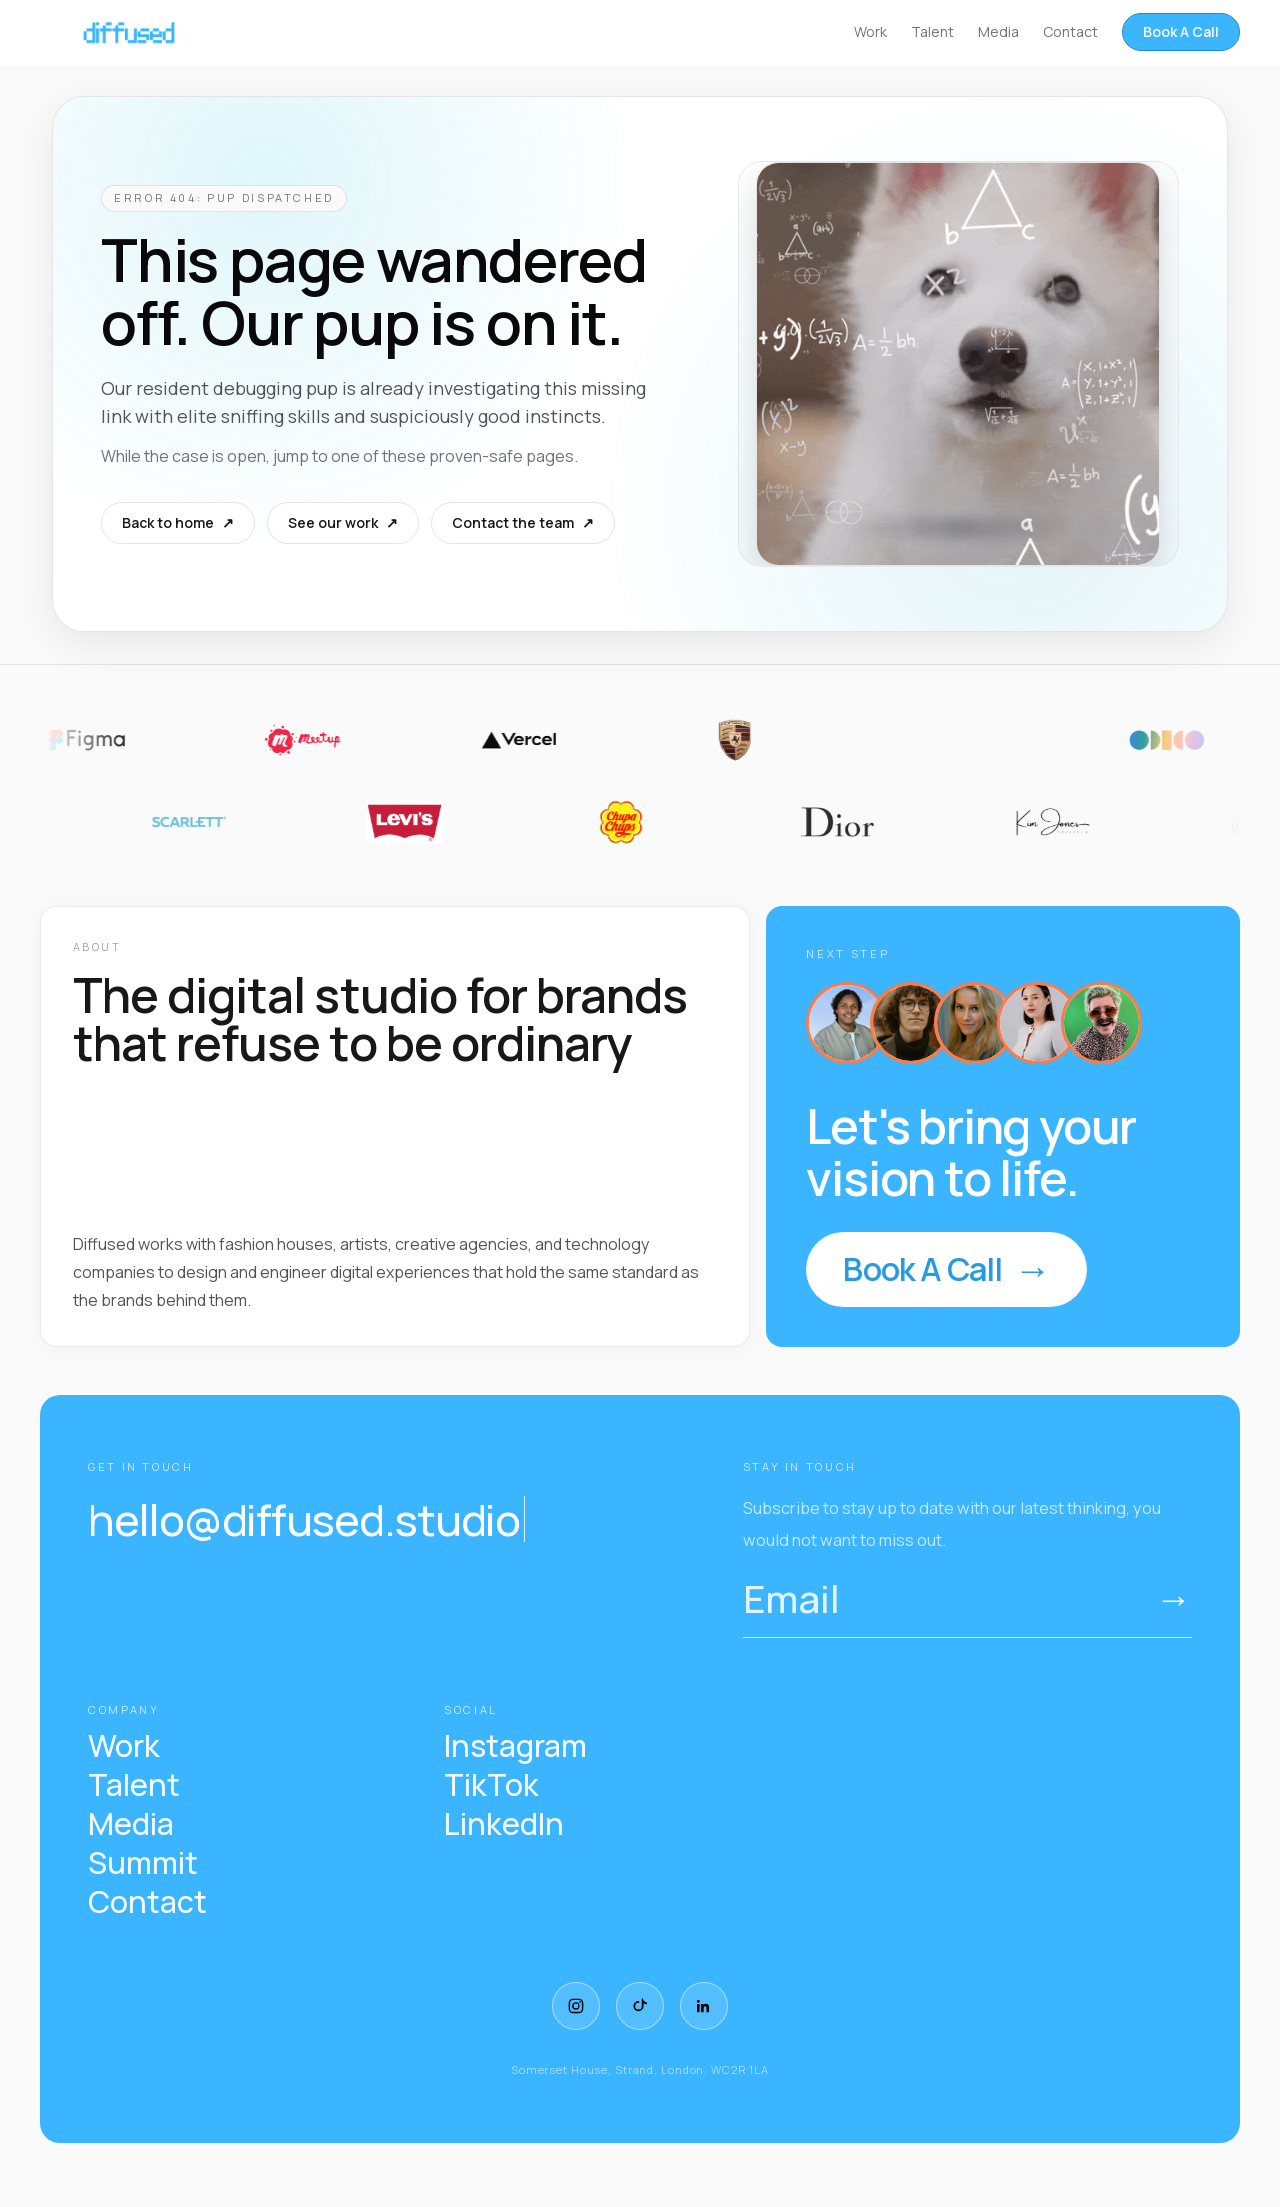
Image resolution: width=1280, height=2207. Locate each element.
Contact (1070, 31)
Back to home (178, 523)
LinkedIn (504, 1824)
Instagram (515, 1746)
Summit (143, 1863)
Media (998, 31)
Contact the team (523, 523)
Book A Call (1181, 31)
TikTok (491, 1785)
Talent (932, 31)
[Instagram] (576, 2006)
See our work (343, 523)
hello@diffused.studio (306, 1519)
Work (870, 31)
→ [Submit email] (1173, 1598)
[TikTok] (640, 2006)
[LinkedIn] (704, 2006)
